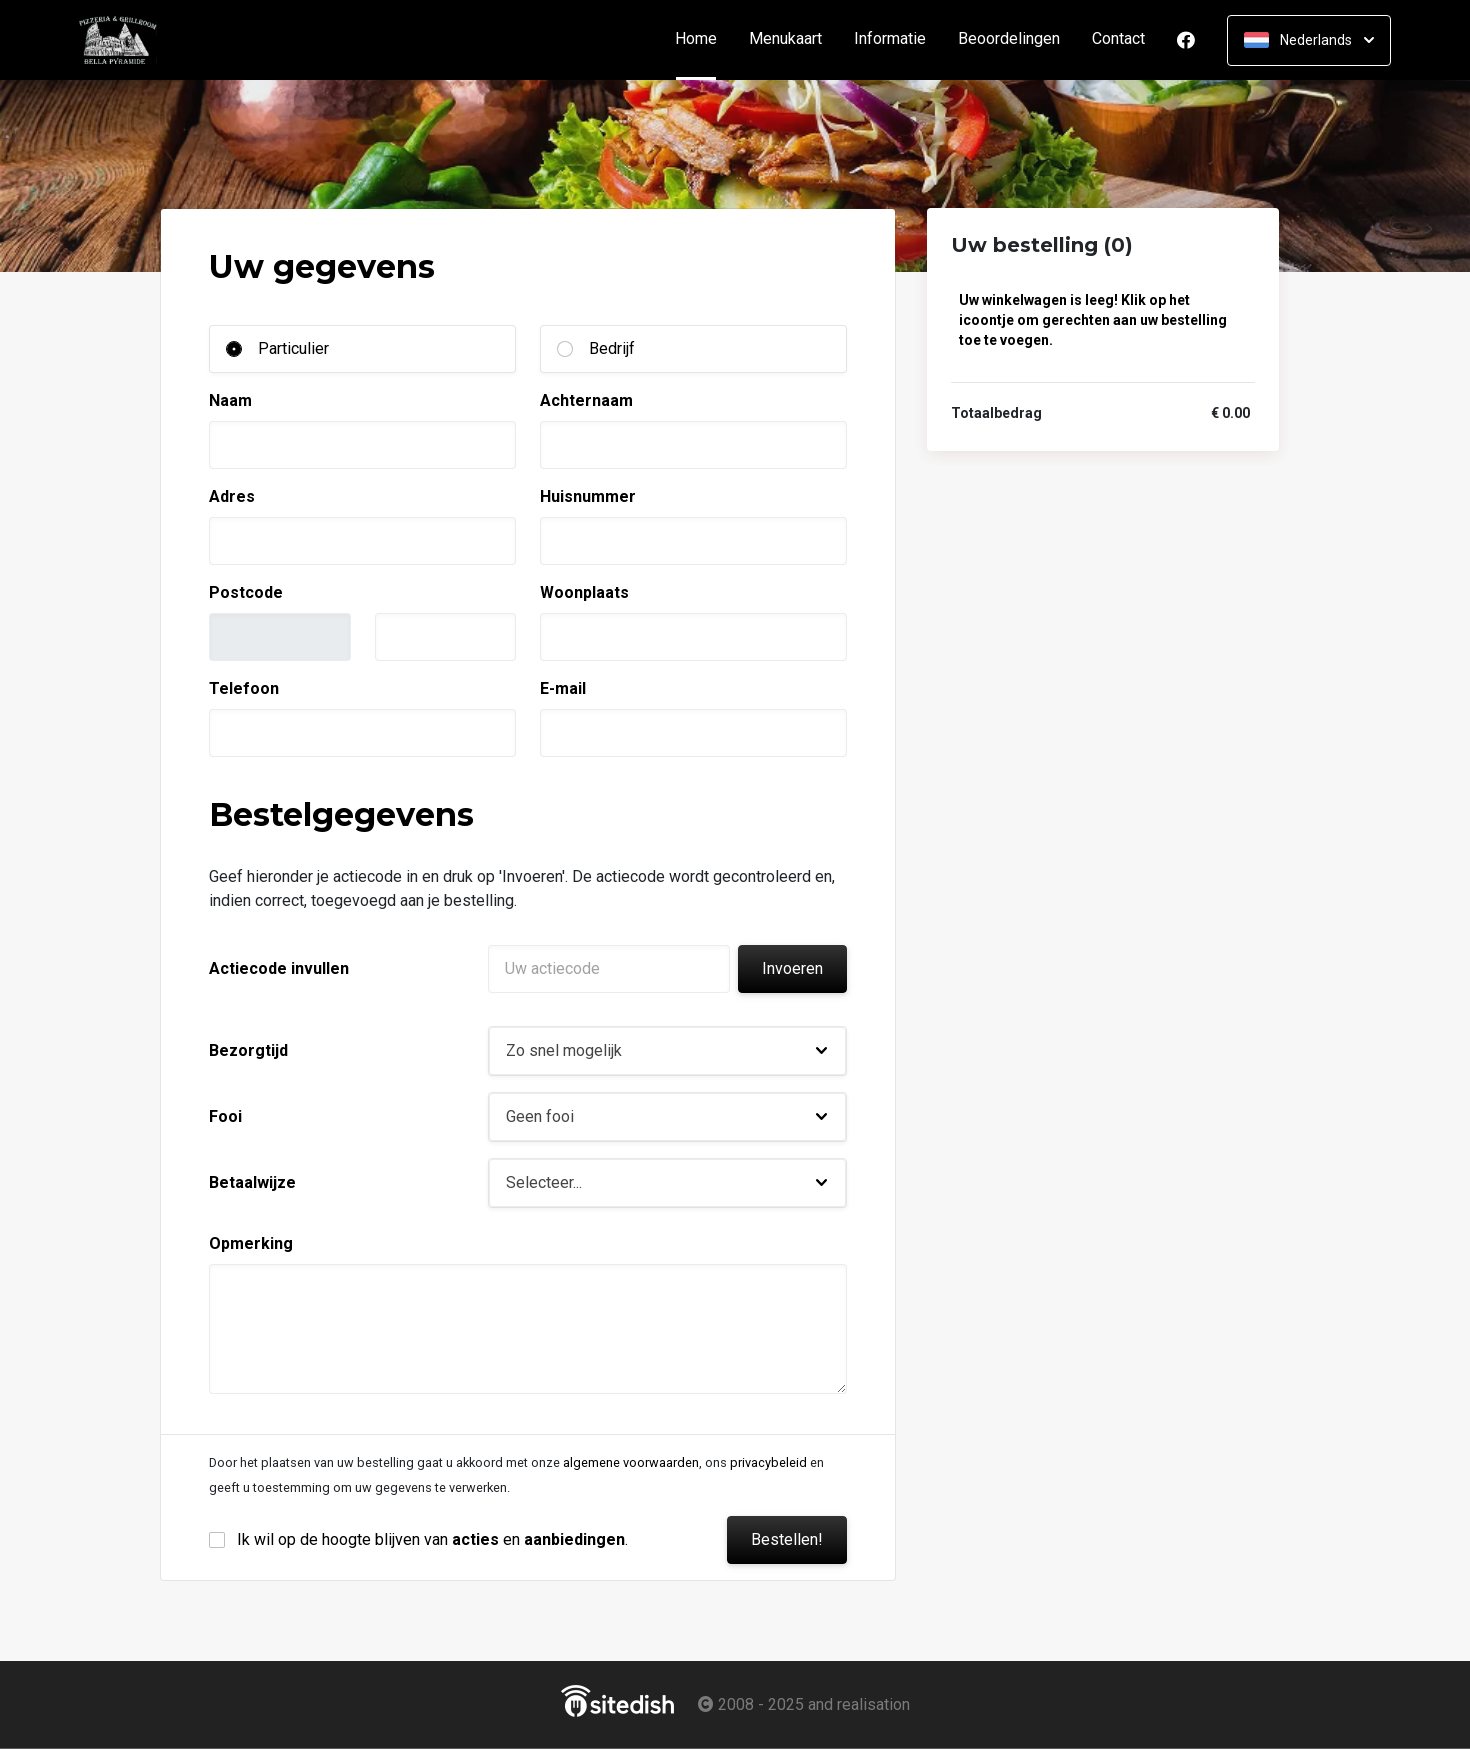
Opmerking (251, 1243)
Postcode (246, 592)
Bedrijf (612, 348)
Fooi (225, 1116)
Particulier (293, 348)
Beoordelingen (1009, 39)
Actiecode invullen (279, 968)
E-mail (563, 688)
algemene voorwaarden (631, 1462)
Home (704, 39)
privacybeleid (768, 1462)
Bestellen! (787, 1539)
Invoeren (792, 968)
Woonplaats (584, 592)
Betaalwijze (252, 1182)
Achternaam (586, 400)
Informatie (890, 39)
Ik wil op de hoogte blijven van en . (432, 1539)
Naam (230, 400)
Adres (232, 496)
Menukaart (785, 39)
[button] (667, 1051)
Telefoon (244, 688)
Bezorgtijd (248, 1050)
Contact (1118, 39)
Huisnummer (588, 496)
